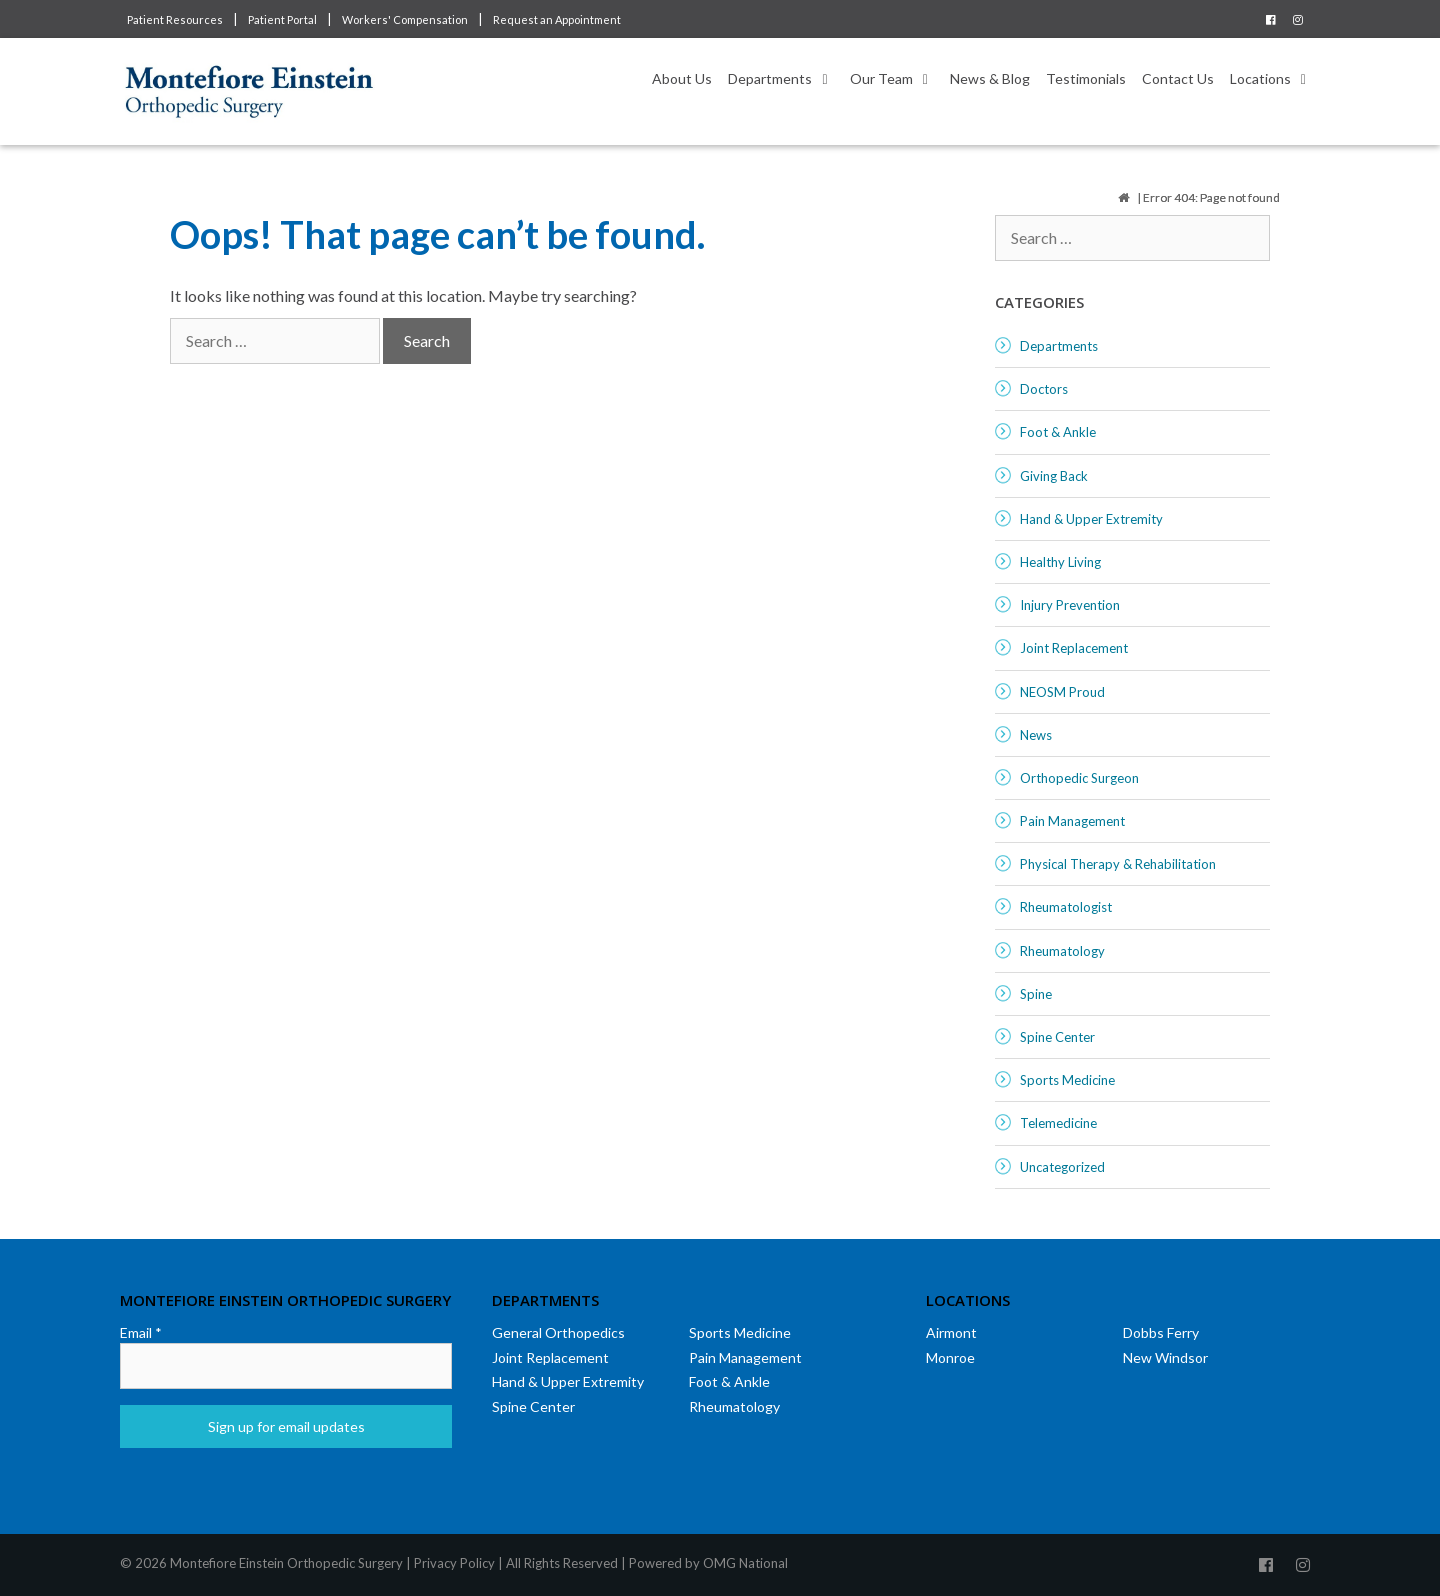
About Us (682, 78)
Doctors (1044, 389)
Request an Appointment (557, 19)
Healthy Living (1060, 562)
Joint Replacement (1074, 648)
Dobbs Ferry (1161, 1332)
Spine (1036, 994)
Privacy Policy (454, 1563)
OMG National (745, 1563)
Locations (1275, 79)
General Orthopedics (558, 1332)
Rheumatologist (1066, 907)
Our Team (896, 79)
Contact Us (1178, 78)
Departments (784, 79)
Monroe (950, 1357)
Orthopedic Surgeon (1079, 778)
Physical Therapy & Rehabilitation (1118, 864)
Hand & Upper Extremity (1091, 519)
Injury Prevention (1070, 605)
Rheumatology (1062, 951)
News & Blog (990, 78)
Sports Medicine (1067, 1080)
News (1036, 735)
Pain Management (1072, 821)
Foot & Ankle (1058, 432)
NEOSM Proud (1062, 692)
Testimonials (1086, 78)
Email (141, 1332)
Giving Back (1054, 476)
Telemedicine (1058, 1123)
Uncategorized (1062, 1167)
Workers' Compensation (405, 19)
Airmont (951, 1332)
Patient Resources (175, 19)
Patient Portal (282, 19)
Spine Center (1057, 1037)
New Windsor (1165, 1357)
